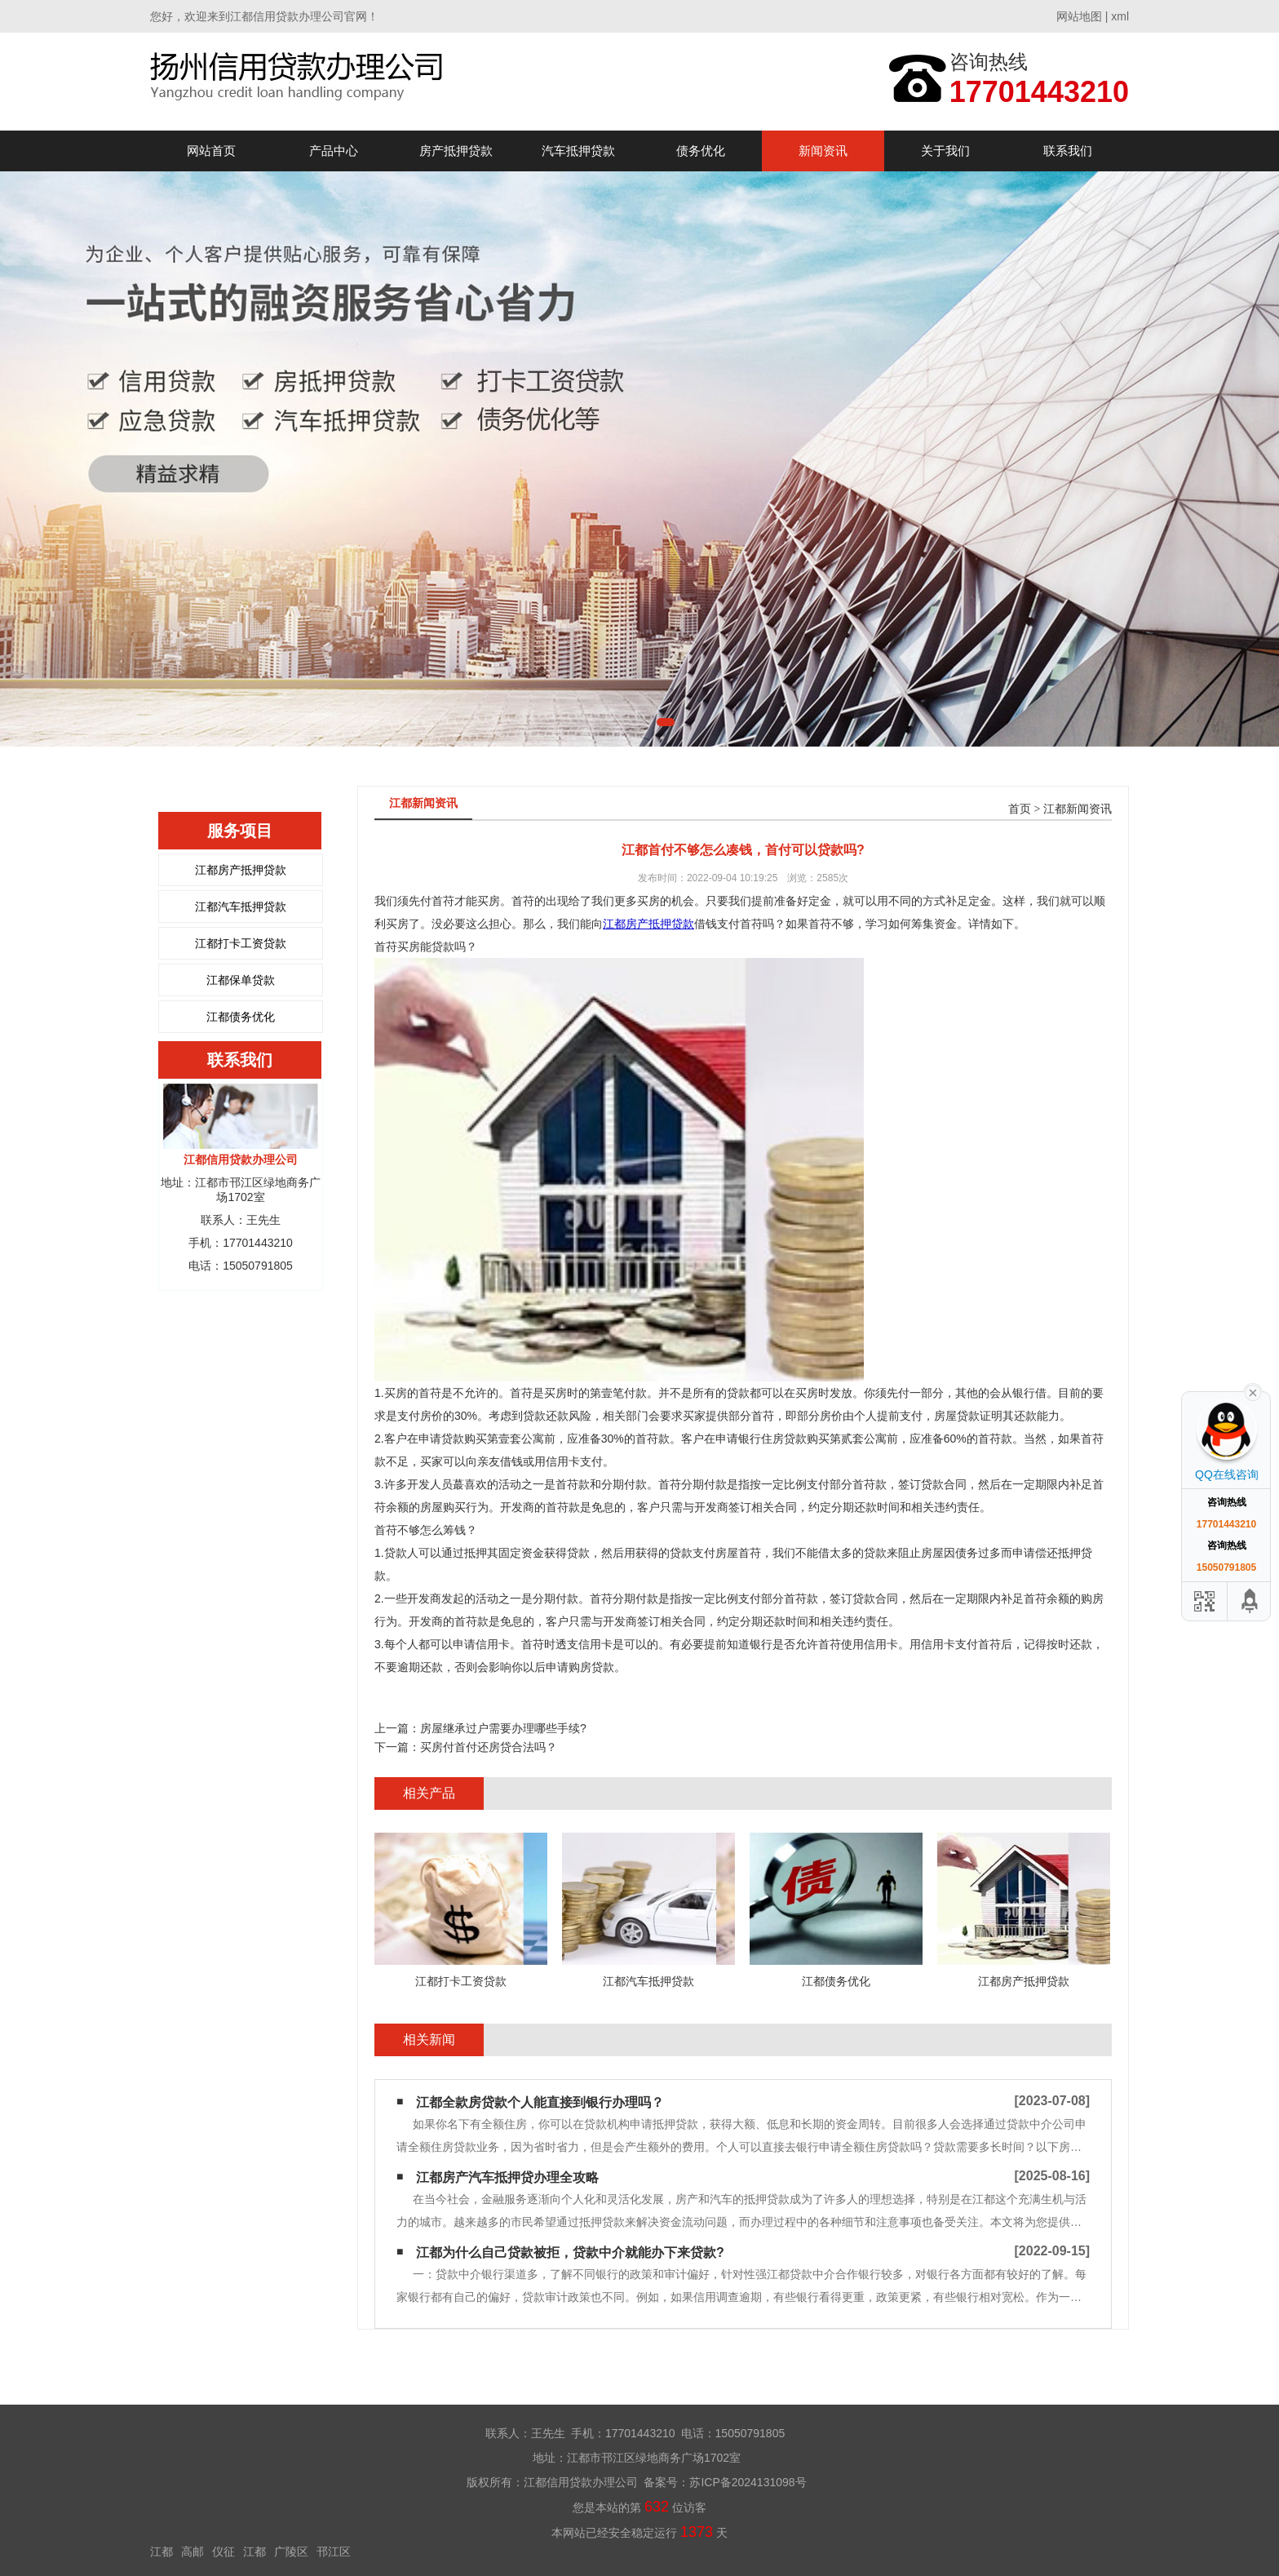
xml (1120, 16)
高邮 (192, 2551)
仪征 (223, 2551)
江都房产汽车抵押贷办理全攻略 (507, 2177)
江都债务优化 (240, 1016)
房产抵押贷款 (456, 150)
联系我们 (1067, 150)
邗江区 (333, 2551)
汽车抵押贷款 (578, 150)
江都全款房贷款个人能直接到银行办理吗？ (540, 2102)
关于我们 (945, 150)
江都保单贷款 (240, 980)
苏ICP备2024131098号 (747, 2482)
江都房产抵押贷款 (240, 869)
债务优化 (700, 150)
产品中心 (333, 150)
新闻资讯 (823, 150)
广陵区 (291, 2551)
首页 (1019, 809)
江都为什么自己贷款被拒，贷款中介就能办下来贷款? (570, 2252)
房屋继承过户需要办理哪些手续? (503, 1728)
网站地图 (1079, 16)
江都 (161, 2551)
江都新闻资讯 (1077, 809)
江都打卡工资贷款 (240, 943)
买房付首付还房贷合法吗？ (488, 1747)
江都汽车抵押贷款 (240, 906)
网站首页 (211, 150)
